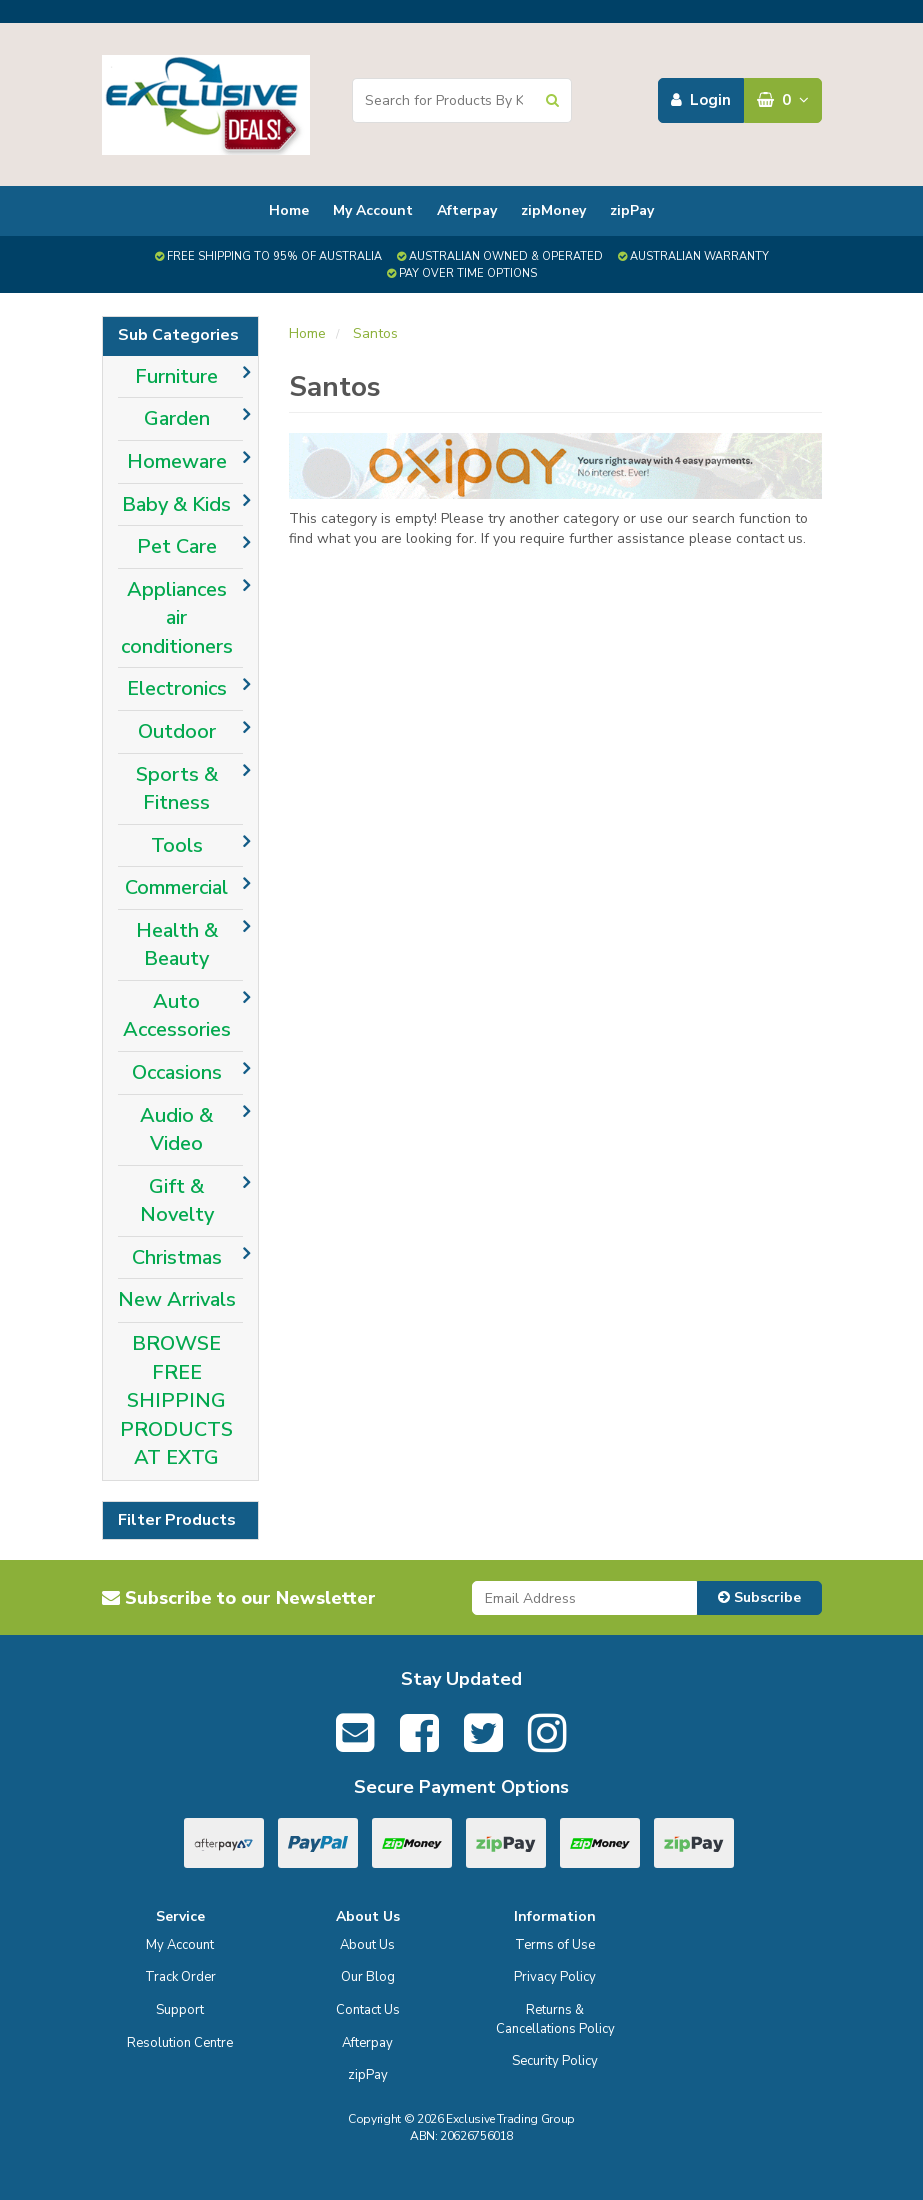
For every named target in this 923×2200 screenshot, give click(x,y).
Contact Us (368, 2010)
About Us (367, 1945)
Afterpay (467, 210)
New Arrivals (177, 1299)
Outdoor (177, 731)
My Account (373, 210)
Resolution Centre (180, 2043)
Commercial (176, 887)
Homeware (177, 461)
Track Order (180, 1977)
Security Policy (555, 2061)
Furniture (176, 376)
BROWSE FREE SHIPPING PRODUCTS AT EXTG (176, 1400)
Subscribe (759, 1597)
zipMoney (553, 210)
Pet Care (177, 546)
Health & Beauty (177, 945)
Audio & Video (176, 1130)
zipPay (632, 210)
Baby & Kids (176, 504)
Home (289, 210)
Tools (177, 845)
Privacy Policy (555, 1977)
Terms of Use (555, 1945)
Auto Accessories (177, 1016)
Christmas (177, 1257)
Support (180, 2010)
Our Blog (368, 1977)
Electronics (177, 688)
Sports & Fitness (177, 789)
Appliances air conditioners (177, 618)
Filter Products (177, 1521)
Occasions (177, 1072)
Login (701, 100)
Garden (177, 418)
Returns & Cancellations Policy (555, 2019)
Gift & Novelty (177, 1201)
